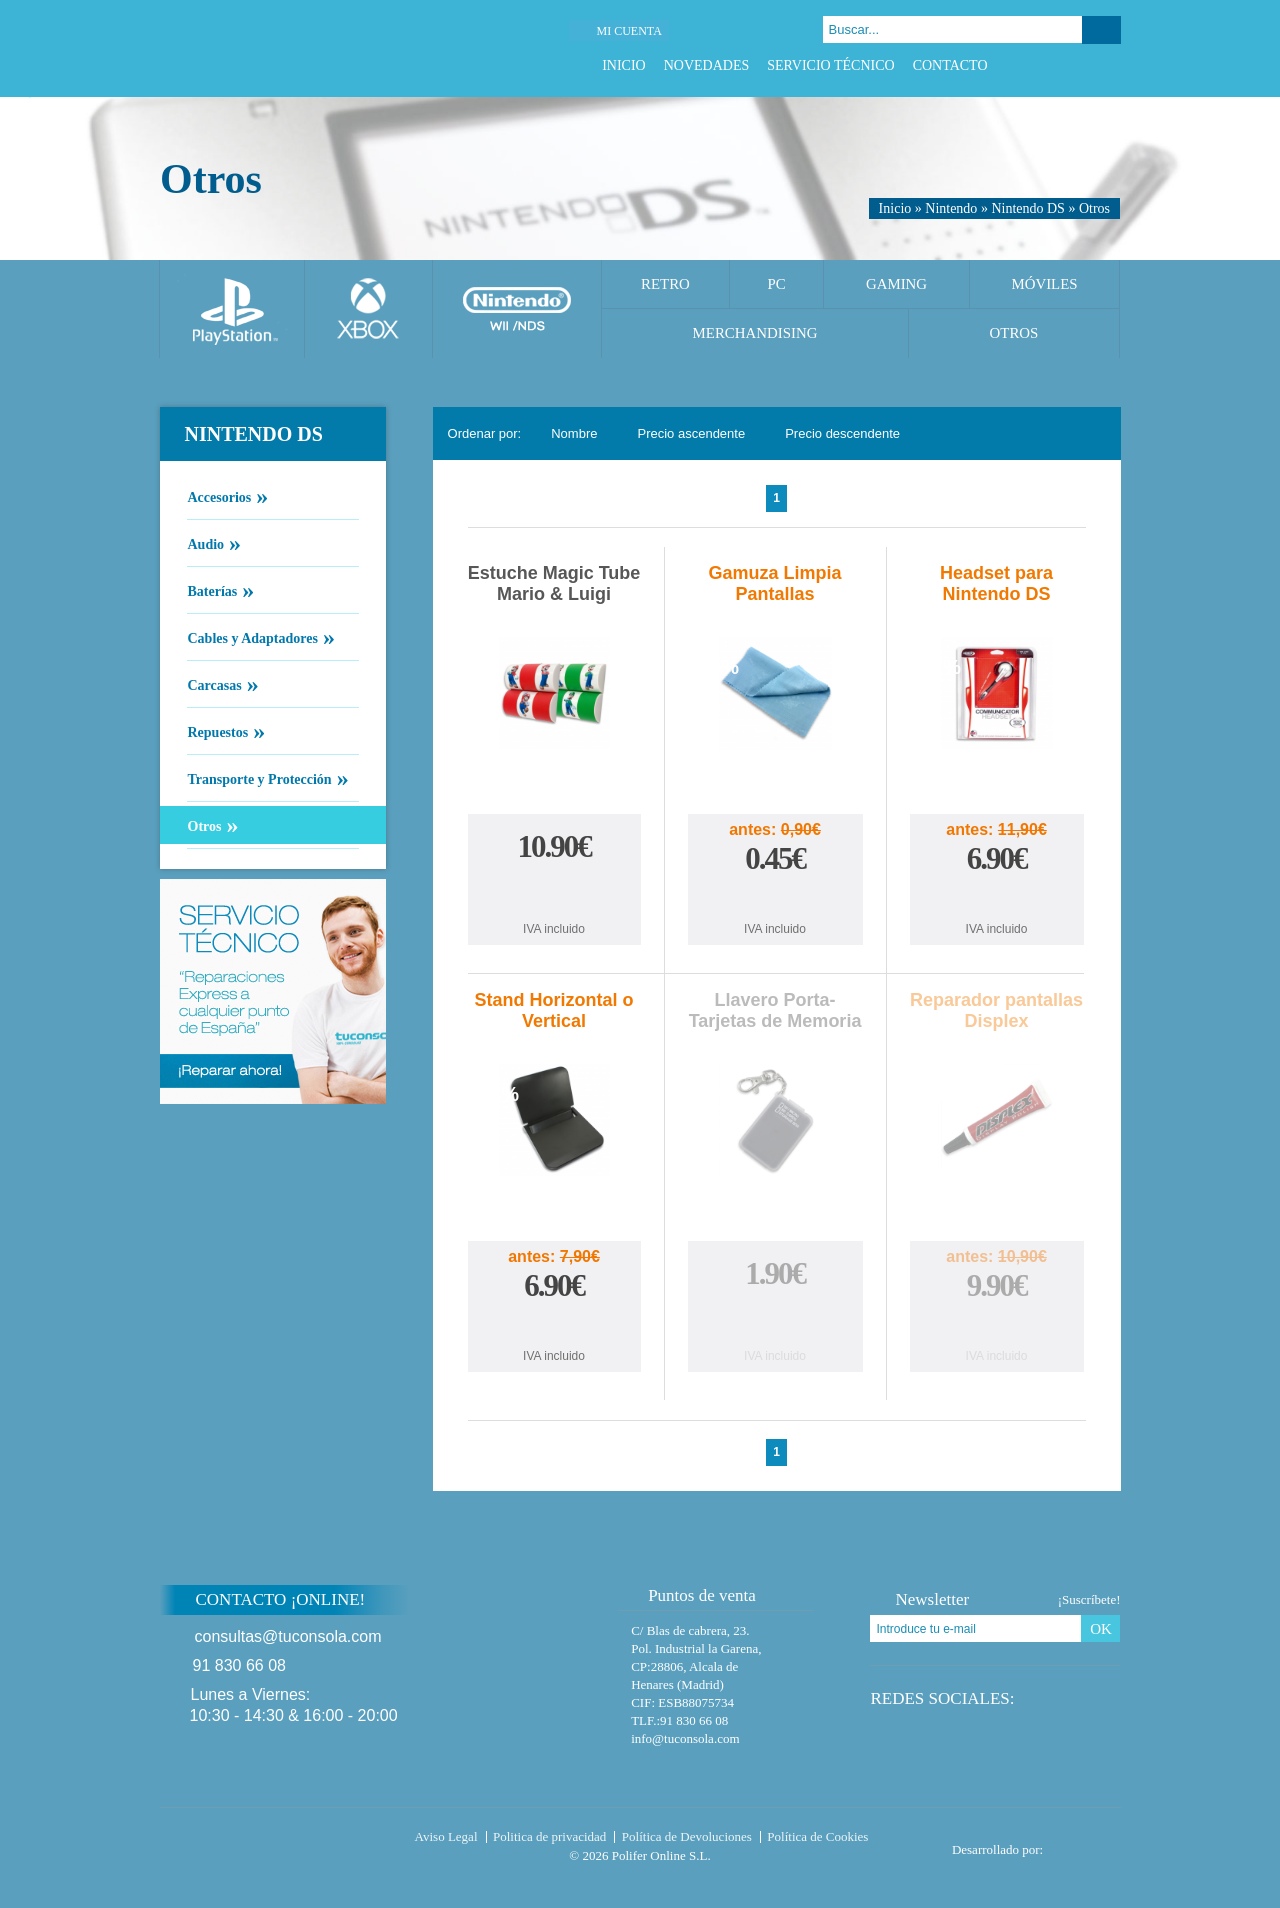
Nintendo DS (1028, 208)
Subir (1168, 1612)
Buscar (1101, 30)
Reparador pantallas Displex (996, 1010)
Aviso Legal (446, 1836)
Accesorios (219, 496)
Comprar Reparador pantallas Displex (997, 1325)
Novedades (707, 65)
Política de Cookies (817, 1836)
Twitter (1060, 65)
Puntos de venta (692, 1595)
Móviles (1044, 284)
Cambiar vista (1093, 433)
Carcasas (214, 684)
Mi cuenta (628, 31)
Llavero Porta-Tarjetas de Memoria (775, 1010)
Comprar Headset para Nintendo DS (997, 898)
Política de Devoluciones (687, 1836)
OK (1101, 1629)
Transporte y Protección (259, 778)
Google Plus (1085, 65)
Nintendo (951, 208)
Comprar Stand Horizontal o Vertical (554, 1325)
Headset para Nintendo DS (996, 583)
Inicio (624, 65)
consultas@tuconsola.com (288, 1636)
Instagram (1110, 65)
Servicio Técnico (830, 65)
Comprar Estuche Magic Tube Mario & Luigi (554, 891)
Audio (206, 543)
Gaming (896, 284)
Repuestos (218, 731)
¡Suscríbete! (1089, 1599)
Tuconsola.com (244, 1841)
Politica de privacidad (549, 1836)
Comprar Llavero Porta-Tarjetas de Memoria (775, 1318)
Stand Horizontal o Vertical (554, 1010)
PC (776, 284)
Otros (1094, 208)
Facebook (1035, 65)
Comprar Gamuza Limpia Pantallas (775, 898)
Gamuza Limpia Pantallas (775, 583)
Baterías (212, 590)
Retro (665, 284)
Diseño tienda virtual (1086, 1844)
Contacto (950, 65)
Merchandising (755, 333)
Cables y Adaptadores (252, 637)
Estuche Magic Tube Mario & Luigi (554, 583)
